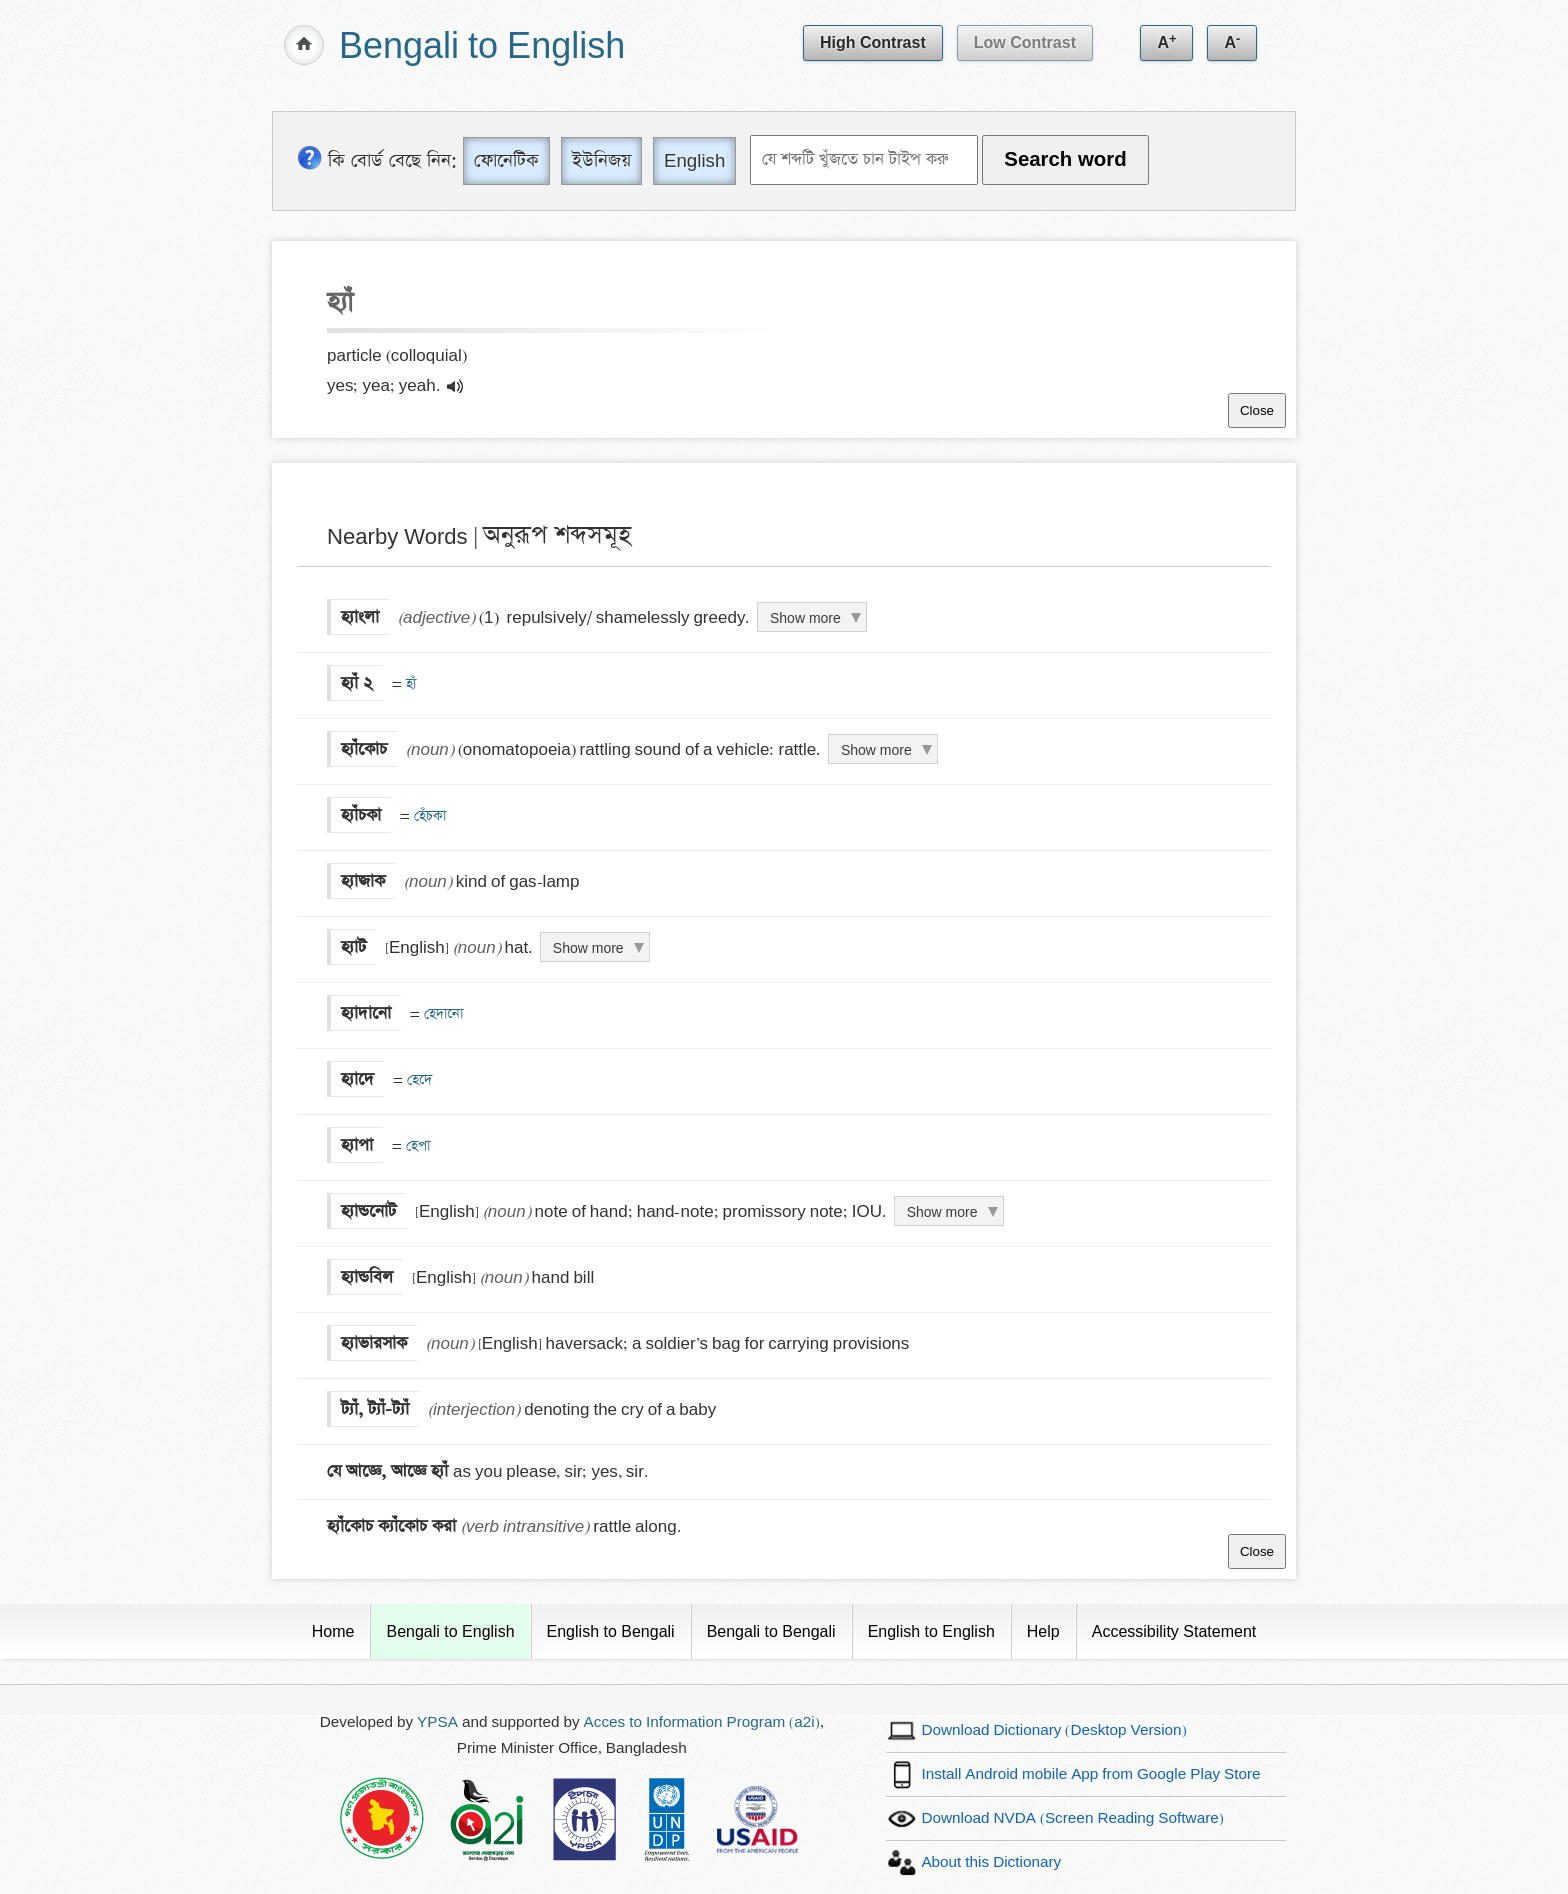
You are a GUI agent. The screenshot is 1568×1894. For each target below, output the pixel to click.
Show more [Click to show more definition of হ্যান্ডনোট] (942, 1212)
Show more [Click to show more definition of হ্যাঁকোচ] (876, 750)
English (694, 160)
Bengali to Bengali (771, 1631)
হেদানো (441, 1014)
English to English (931, 1631)
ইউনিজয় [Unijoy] (601, 160)
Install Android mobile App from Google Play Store (1090, 1774)
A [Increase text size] (1166, 41)
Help (1043, 1631)
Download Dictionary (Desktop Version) (1053, 1730)
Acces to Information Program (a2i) (702, 1722)
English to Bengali (611, 1631)
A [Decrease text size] (1232, 41)
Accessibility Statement (1174, 1631)
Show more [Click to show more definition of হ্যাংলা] (805, 618)
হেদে (417, 1080)
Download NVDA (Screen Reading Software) (1072, 1818)
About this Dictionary (991, 1862)
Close (1257, 410)
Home (333, 1631)
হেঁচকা (428, 816)
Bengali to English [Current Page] (450, 1631)
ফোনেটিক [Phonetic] (506, 160)
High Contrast (873, 42)
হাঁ (409, 684)
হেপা (416, 1146)
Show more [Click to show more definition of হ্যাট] (588, 948)
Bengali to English (482, 48)
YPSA (437, 1722)
